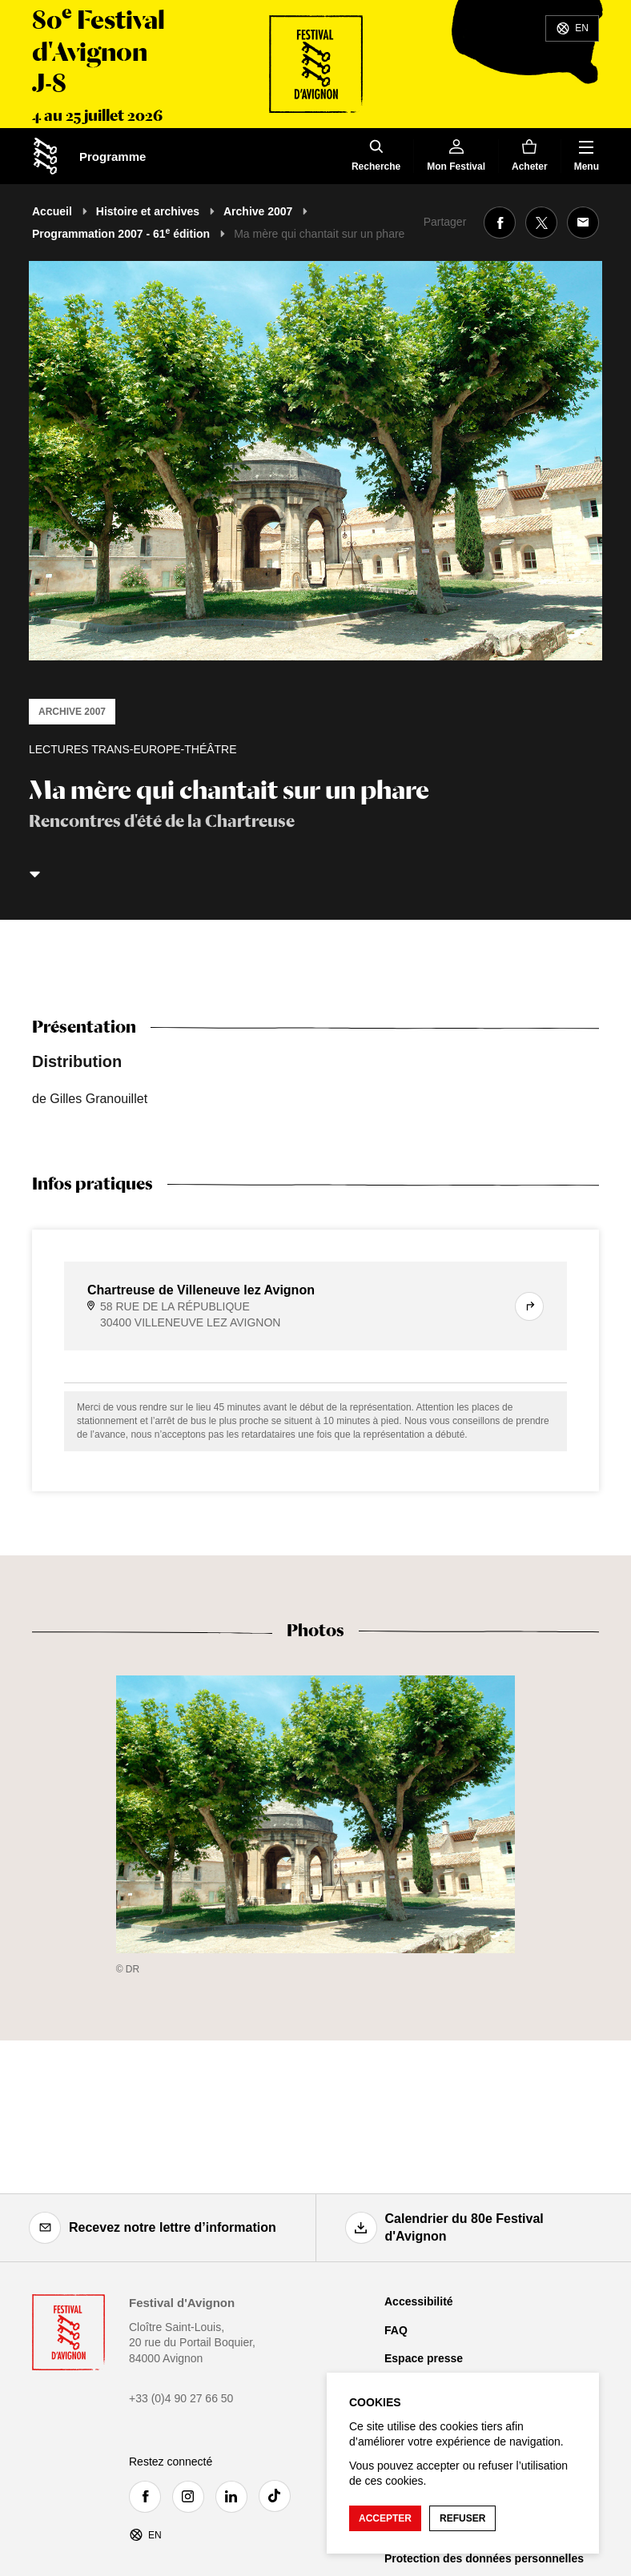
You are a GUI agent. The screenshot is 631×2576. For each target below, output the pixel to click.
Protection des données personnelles (484, 2558)
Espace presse (423, 2358)
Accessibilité (418, 2301)
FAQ (396, 2330)
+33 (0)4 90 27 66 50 (181, 2398)
